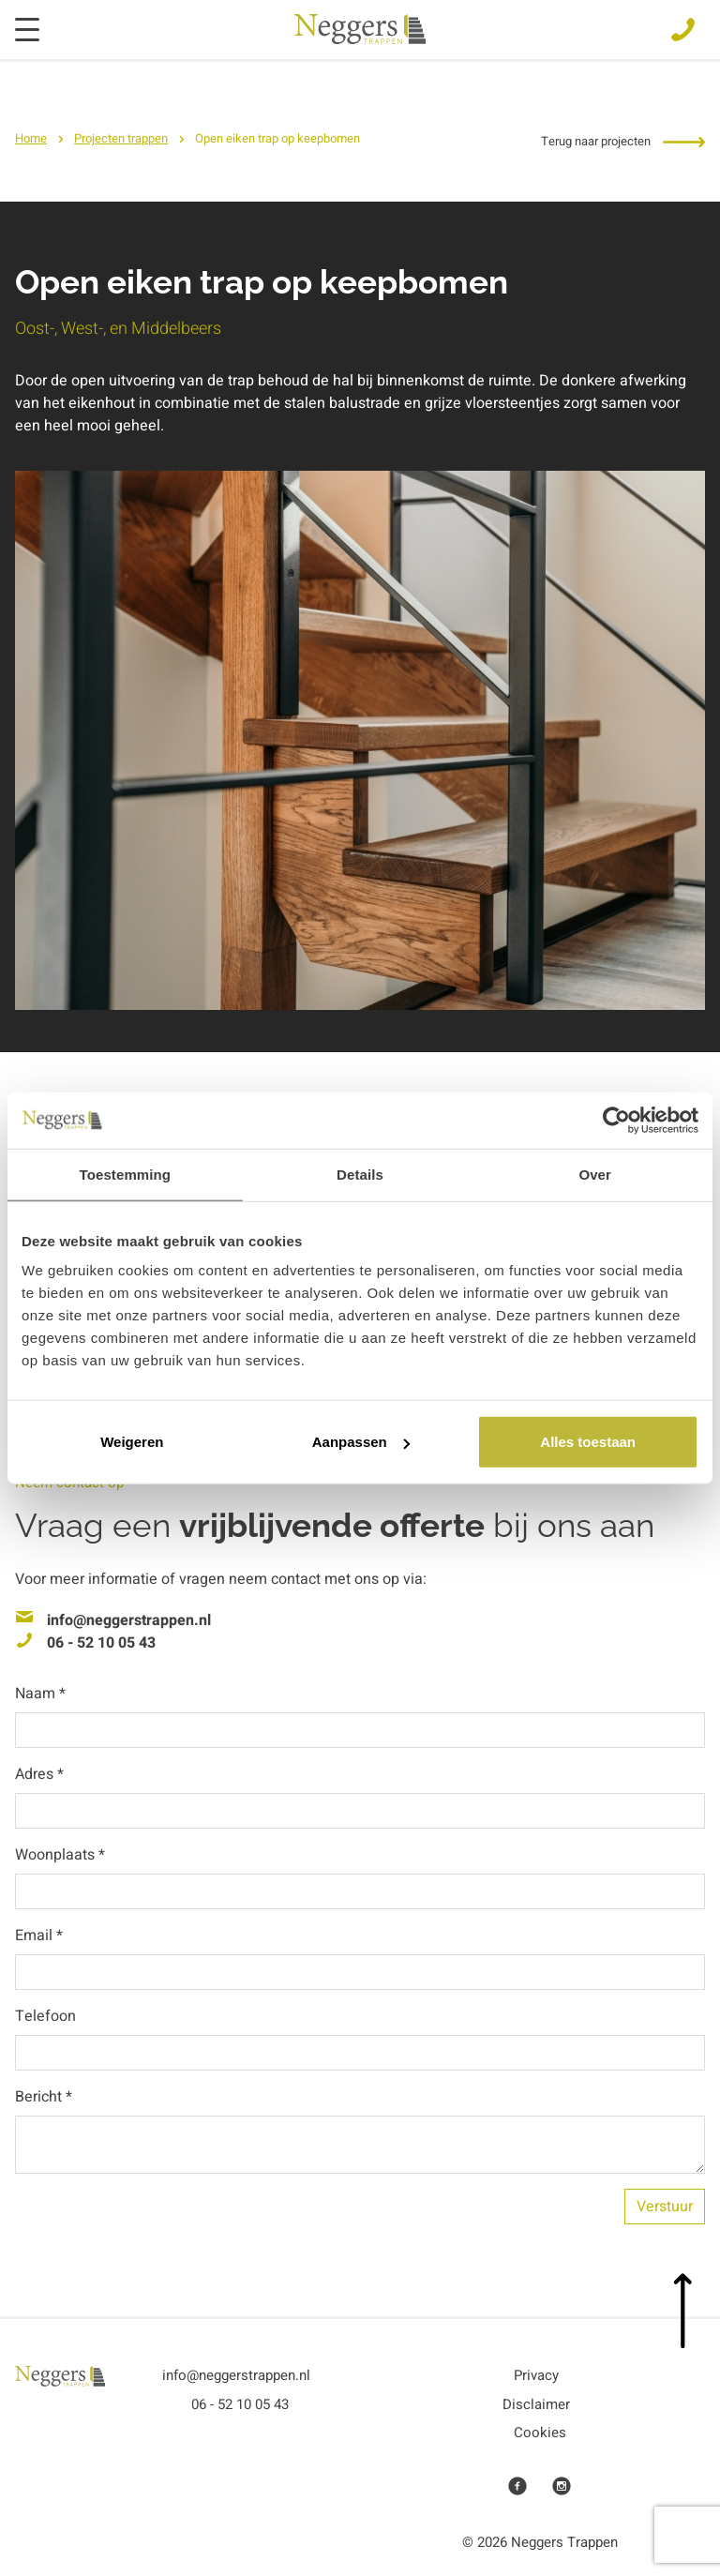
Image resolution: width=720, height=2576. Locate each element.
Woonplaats (60, 1855)
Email (39, 1935)
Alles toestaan (588, 1442)
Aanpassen (361, 1442)
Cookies (540, 2432)
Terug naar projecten (623, 141)
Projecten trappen (121, 138)
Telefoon (45, 2016)
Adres (39, 1774)
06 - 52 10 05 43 (101, 1643)
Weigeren (131, 1442)
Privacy (536, 2375)
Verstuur (665, 2206)
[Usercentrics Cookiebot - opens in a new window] (616, 1120)
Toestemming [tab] (126, 1174)
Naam (40, 1693)
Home (31, 138)
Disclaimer (536, 2404)
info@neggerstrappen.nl (129, 1620)
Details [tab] (360, 1174)
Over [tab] (594, 1174)
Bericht (43, 2097)
